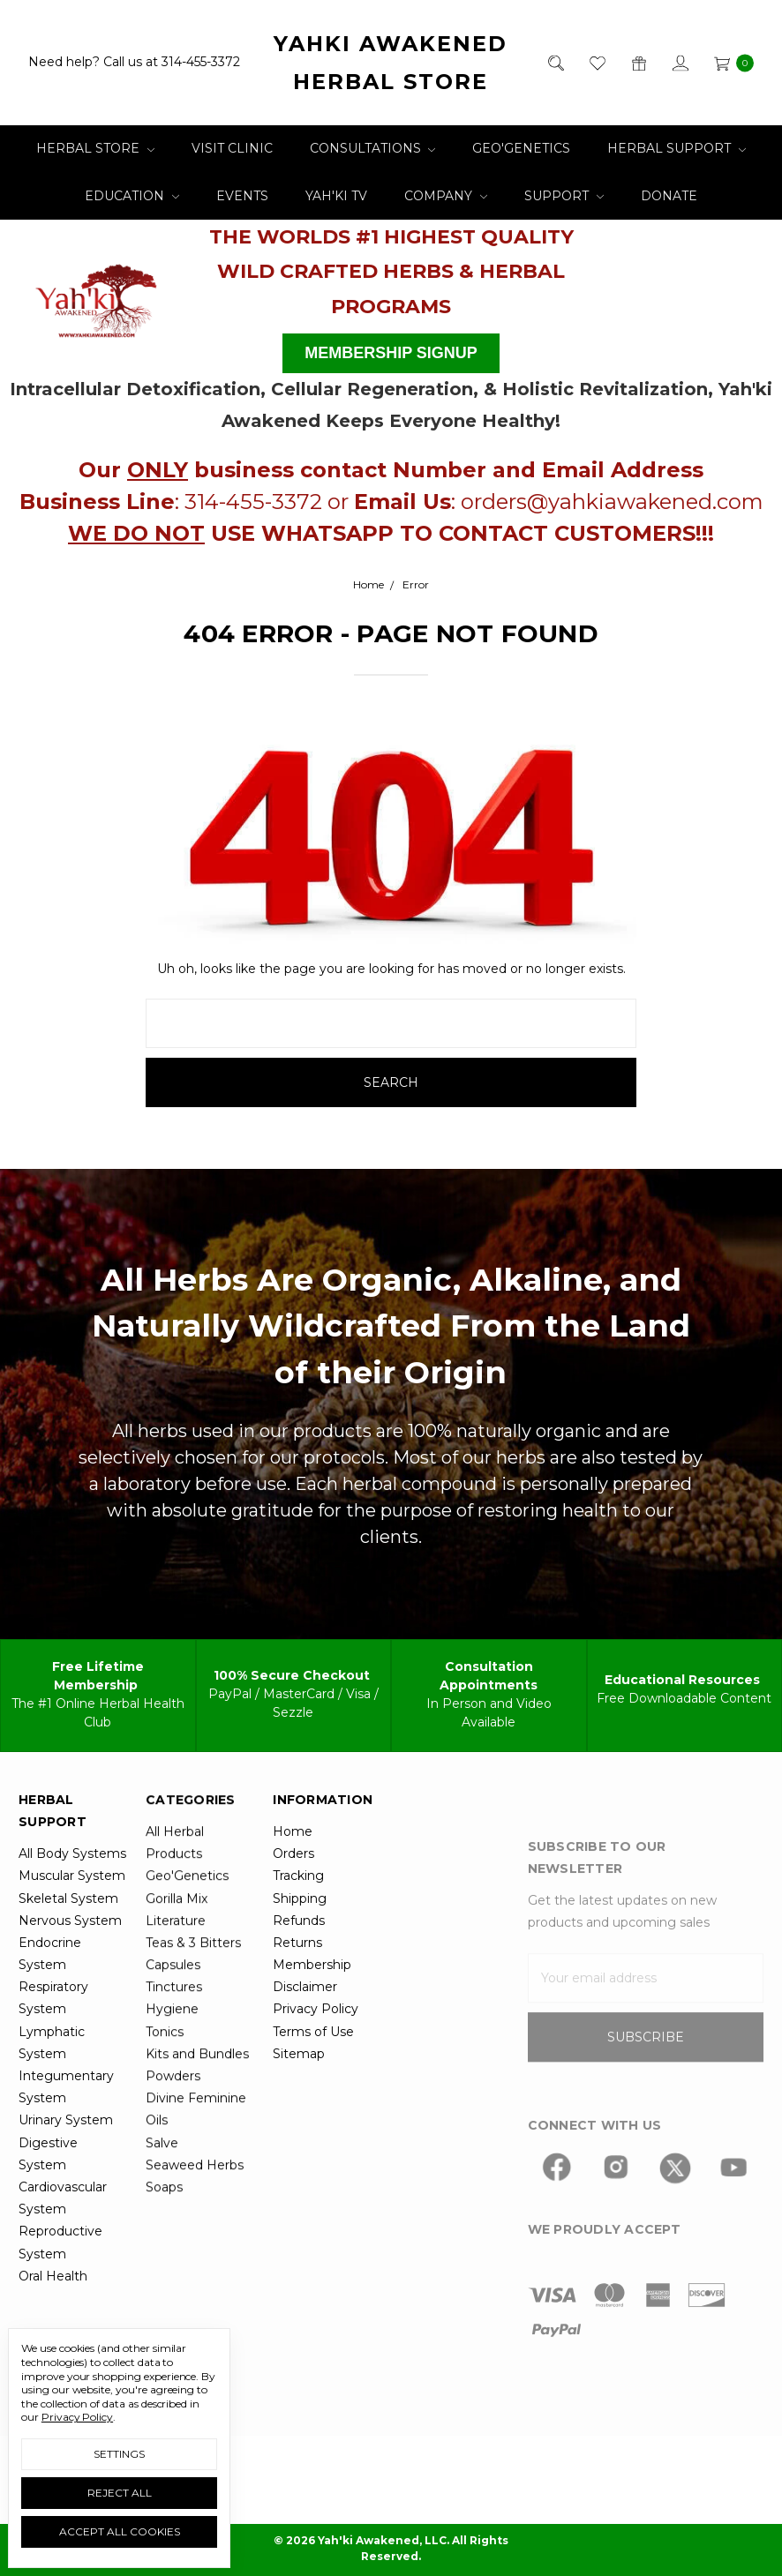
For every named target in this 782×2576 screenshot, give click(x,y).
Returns (297, 1980)
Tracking (298, 1913)
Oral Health (53, 2313)
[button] (97, 296)
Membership (312, 2003)
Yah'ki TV (336, 196)
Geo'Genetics (521, 148)
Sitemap (299, 2091)
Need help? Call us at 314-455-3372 (134, 63)
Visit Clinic (232, 148)
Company (445, 196)
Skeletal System (68, 1935)
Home (292, 1868)
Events (242, 196)
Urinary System (66, 2158)
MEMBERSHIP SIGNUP (391, 353)
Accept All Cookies (119, 2531)
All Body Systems (72, 1891)
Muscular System (72, 1913)
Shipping (300, 1935)
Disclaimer (305, 2025)
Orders (293, 1891)
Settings (119, 2453)
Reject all (119, 2492)
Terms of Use (313, 2069)
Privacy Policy (315, 2047)
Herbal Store (95, 148)
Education (132, 196)
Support (564, 196)
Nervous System (70, 1958)
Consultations (373, 148)
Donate (669, 196)
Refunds (299, 1958)
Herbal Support (676, 148)
